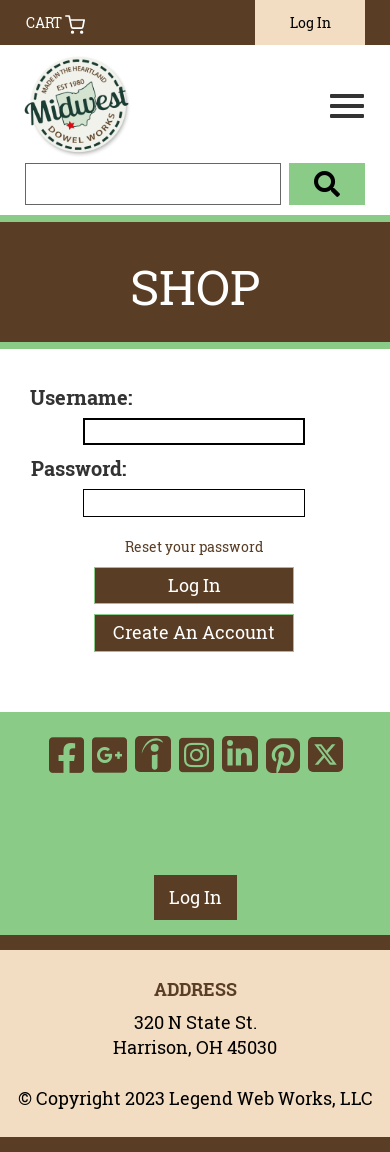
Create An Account (194, 632)
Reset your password (194, 546)
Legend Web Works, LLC (271, 1098)
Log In (310, 22)
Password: (78, 468)
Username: (81, 397)
